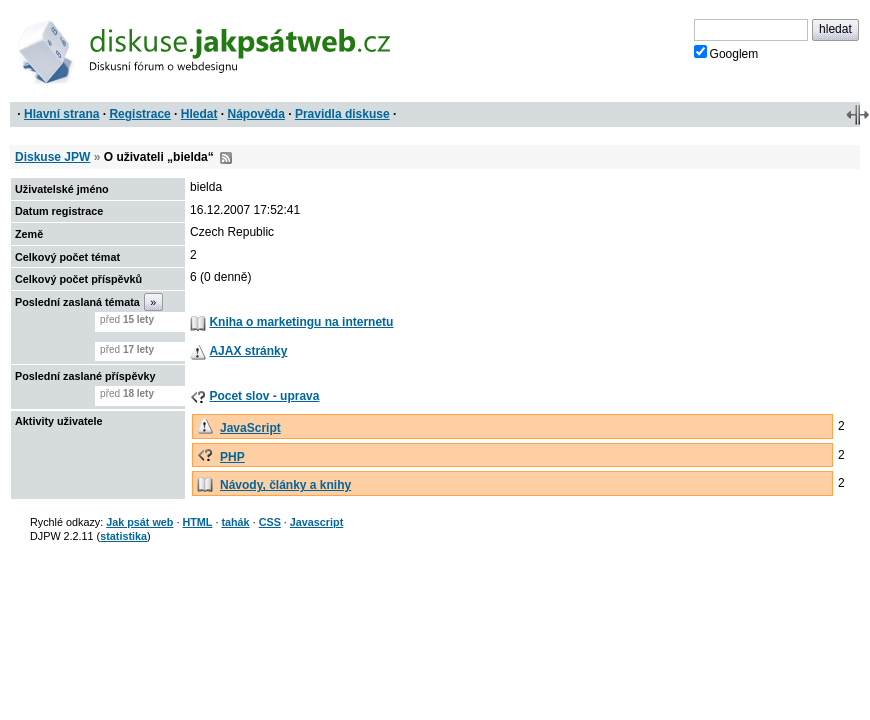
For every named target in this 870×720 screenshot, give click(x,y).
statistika (123, 536)
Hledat (199, 114)
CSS (270, 522)
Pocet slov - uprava (264, 396)
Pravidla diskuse (342, 114)
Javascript (316, 522)
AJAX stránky (248, 351)
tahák (235, 522)
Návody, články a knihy (285, 485)
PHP (232, 457)
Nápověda (256, 114)
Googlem (726, 53)
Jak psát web (139, 522)
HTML (197, 522)
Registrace (139, 114)
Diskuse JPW (52, 157)
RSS (226, 158)
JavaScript (250, 428)
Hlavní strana (61, 114)
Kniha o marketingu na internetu (301, 322)
